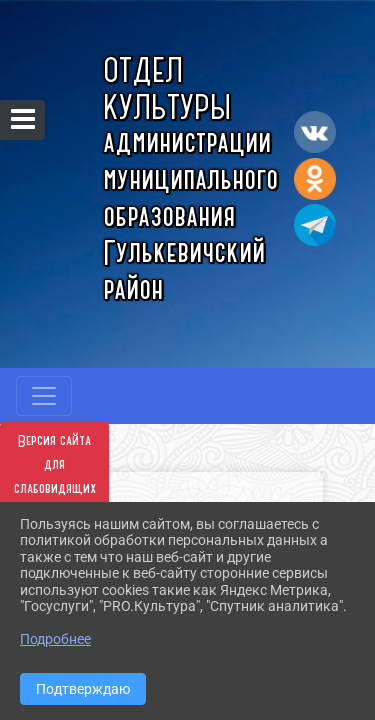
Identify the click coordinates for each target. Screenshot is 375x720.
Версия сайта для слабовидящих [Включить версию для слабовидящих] (55, 465)
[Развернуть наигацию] (44, 396)
